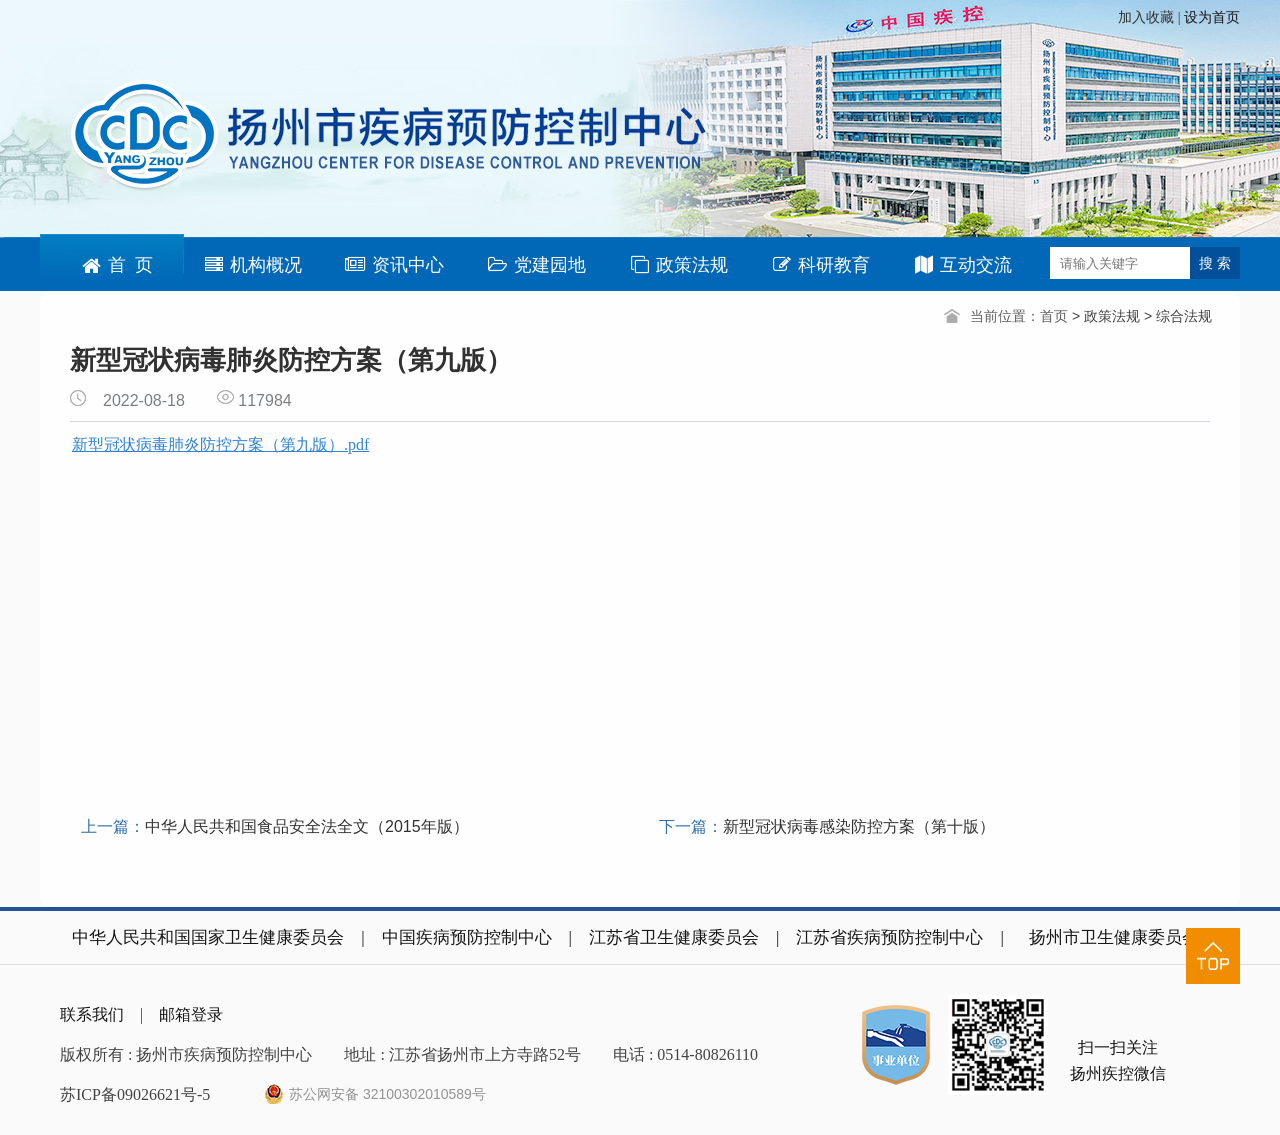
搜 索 (1215, 263)
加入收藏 (1148, 17)
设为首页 (1212, 17)
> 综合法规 (1178, 316)
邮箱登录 (191, 1014)
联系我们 (92, 1014)
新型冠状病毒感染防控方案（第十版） (859, 826)
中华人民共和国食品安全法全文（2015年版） (307, 826)
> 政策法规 (1108, 316)
